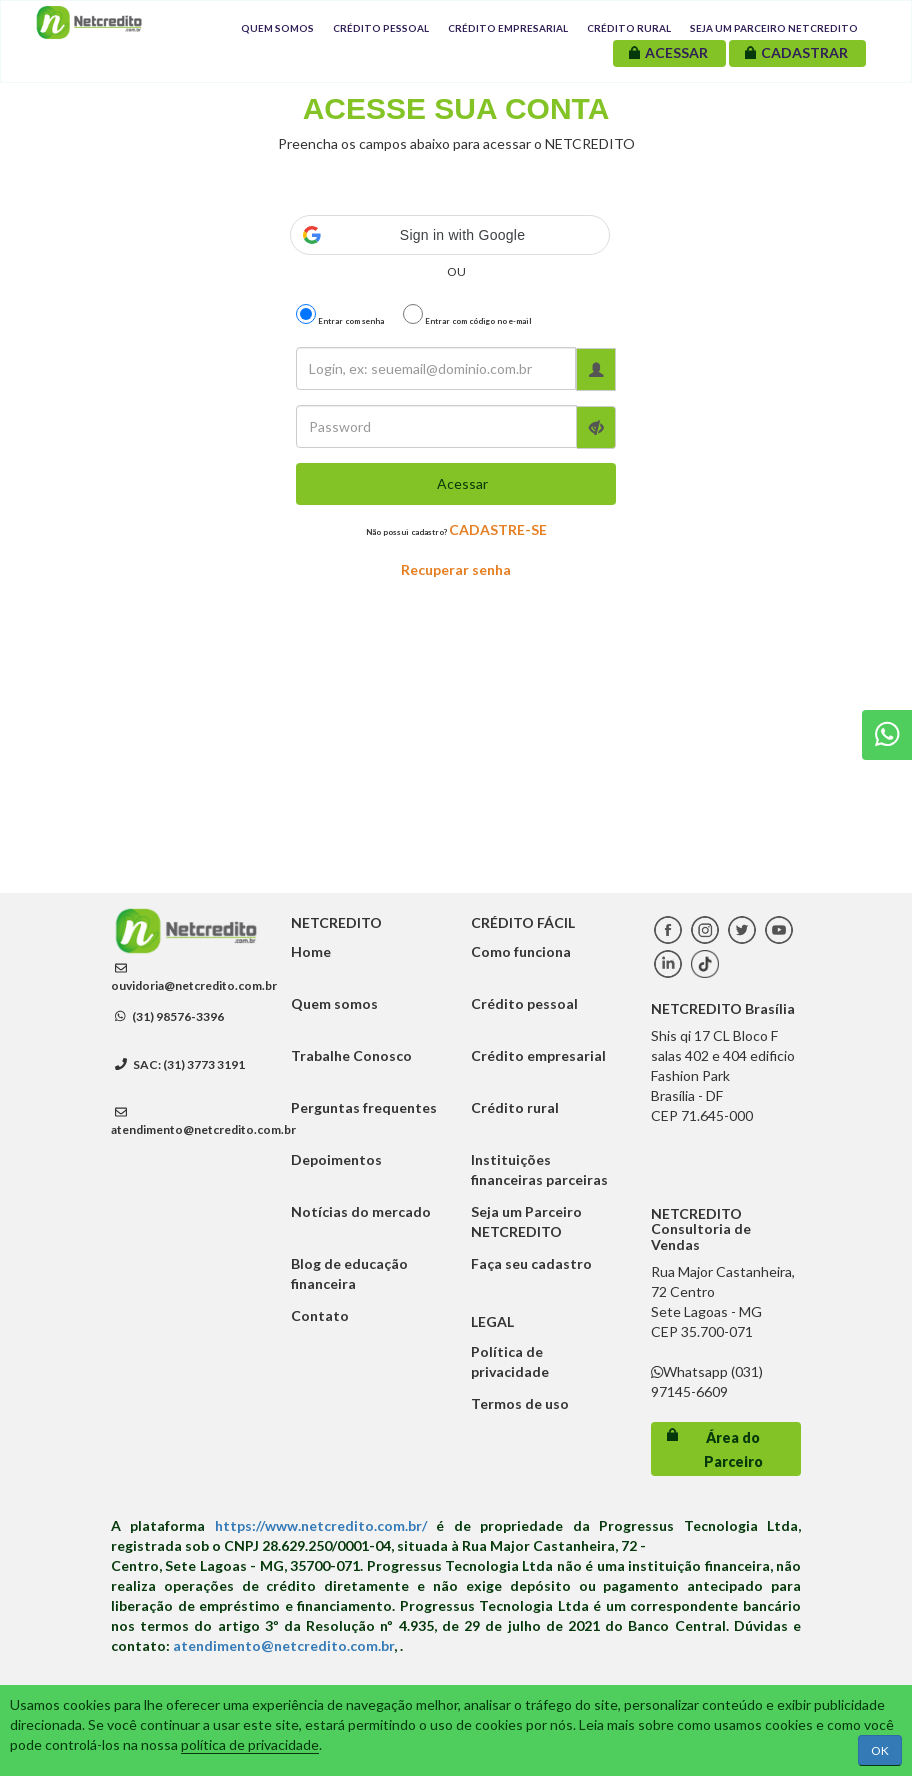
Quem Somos (277, 28)
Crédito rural (515, 1107)
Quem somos (334, 1003)
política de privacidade (250, 1744)
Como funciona (521, 951)
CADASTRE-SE (498, 529)
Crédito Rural (629, 28)
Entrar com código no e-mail (467, 315)
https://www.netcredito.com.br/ (321, 1525)
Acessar (462, 483)
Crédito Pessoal (381, 28)
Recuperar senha (456, 569)
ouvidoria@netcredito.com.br (194, 985)
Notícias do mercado (361, 1211)
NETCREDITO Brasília (723, 1008)
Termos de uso (520, 1403)
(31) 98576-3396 (169, 1016)
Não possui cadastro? (456, 529)
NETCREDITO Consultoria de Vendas (701, 1229)
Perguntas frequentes (364, 1107)
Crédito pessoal (524, 1003)
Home (311, 951)
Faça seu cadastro (531, 1263)
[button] (450, 235)
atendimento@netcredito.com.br (203, 1129)
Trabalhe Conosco (351, 1055)
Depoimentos (336, 1159)
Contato (320, 1315)
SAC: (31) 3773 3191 (180, 1064)
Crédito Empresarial (508, 28)
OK (880, 1750)
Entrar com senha (340, 315)
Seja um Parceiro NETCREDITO (774, 28)
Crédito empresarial (538, 1055)
